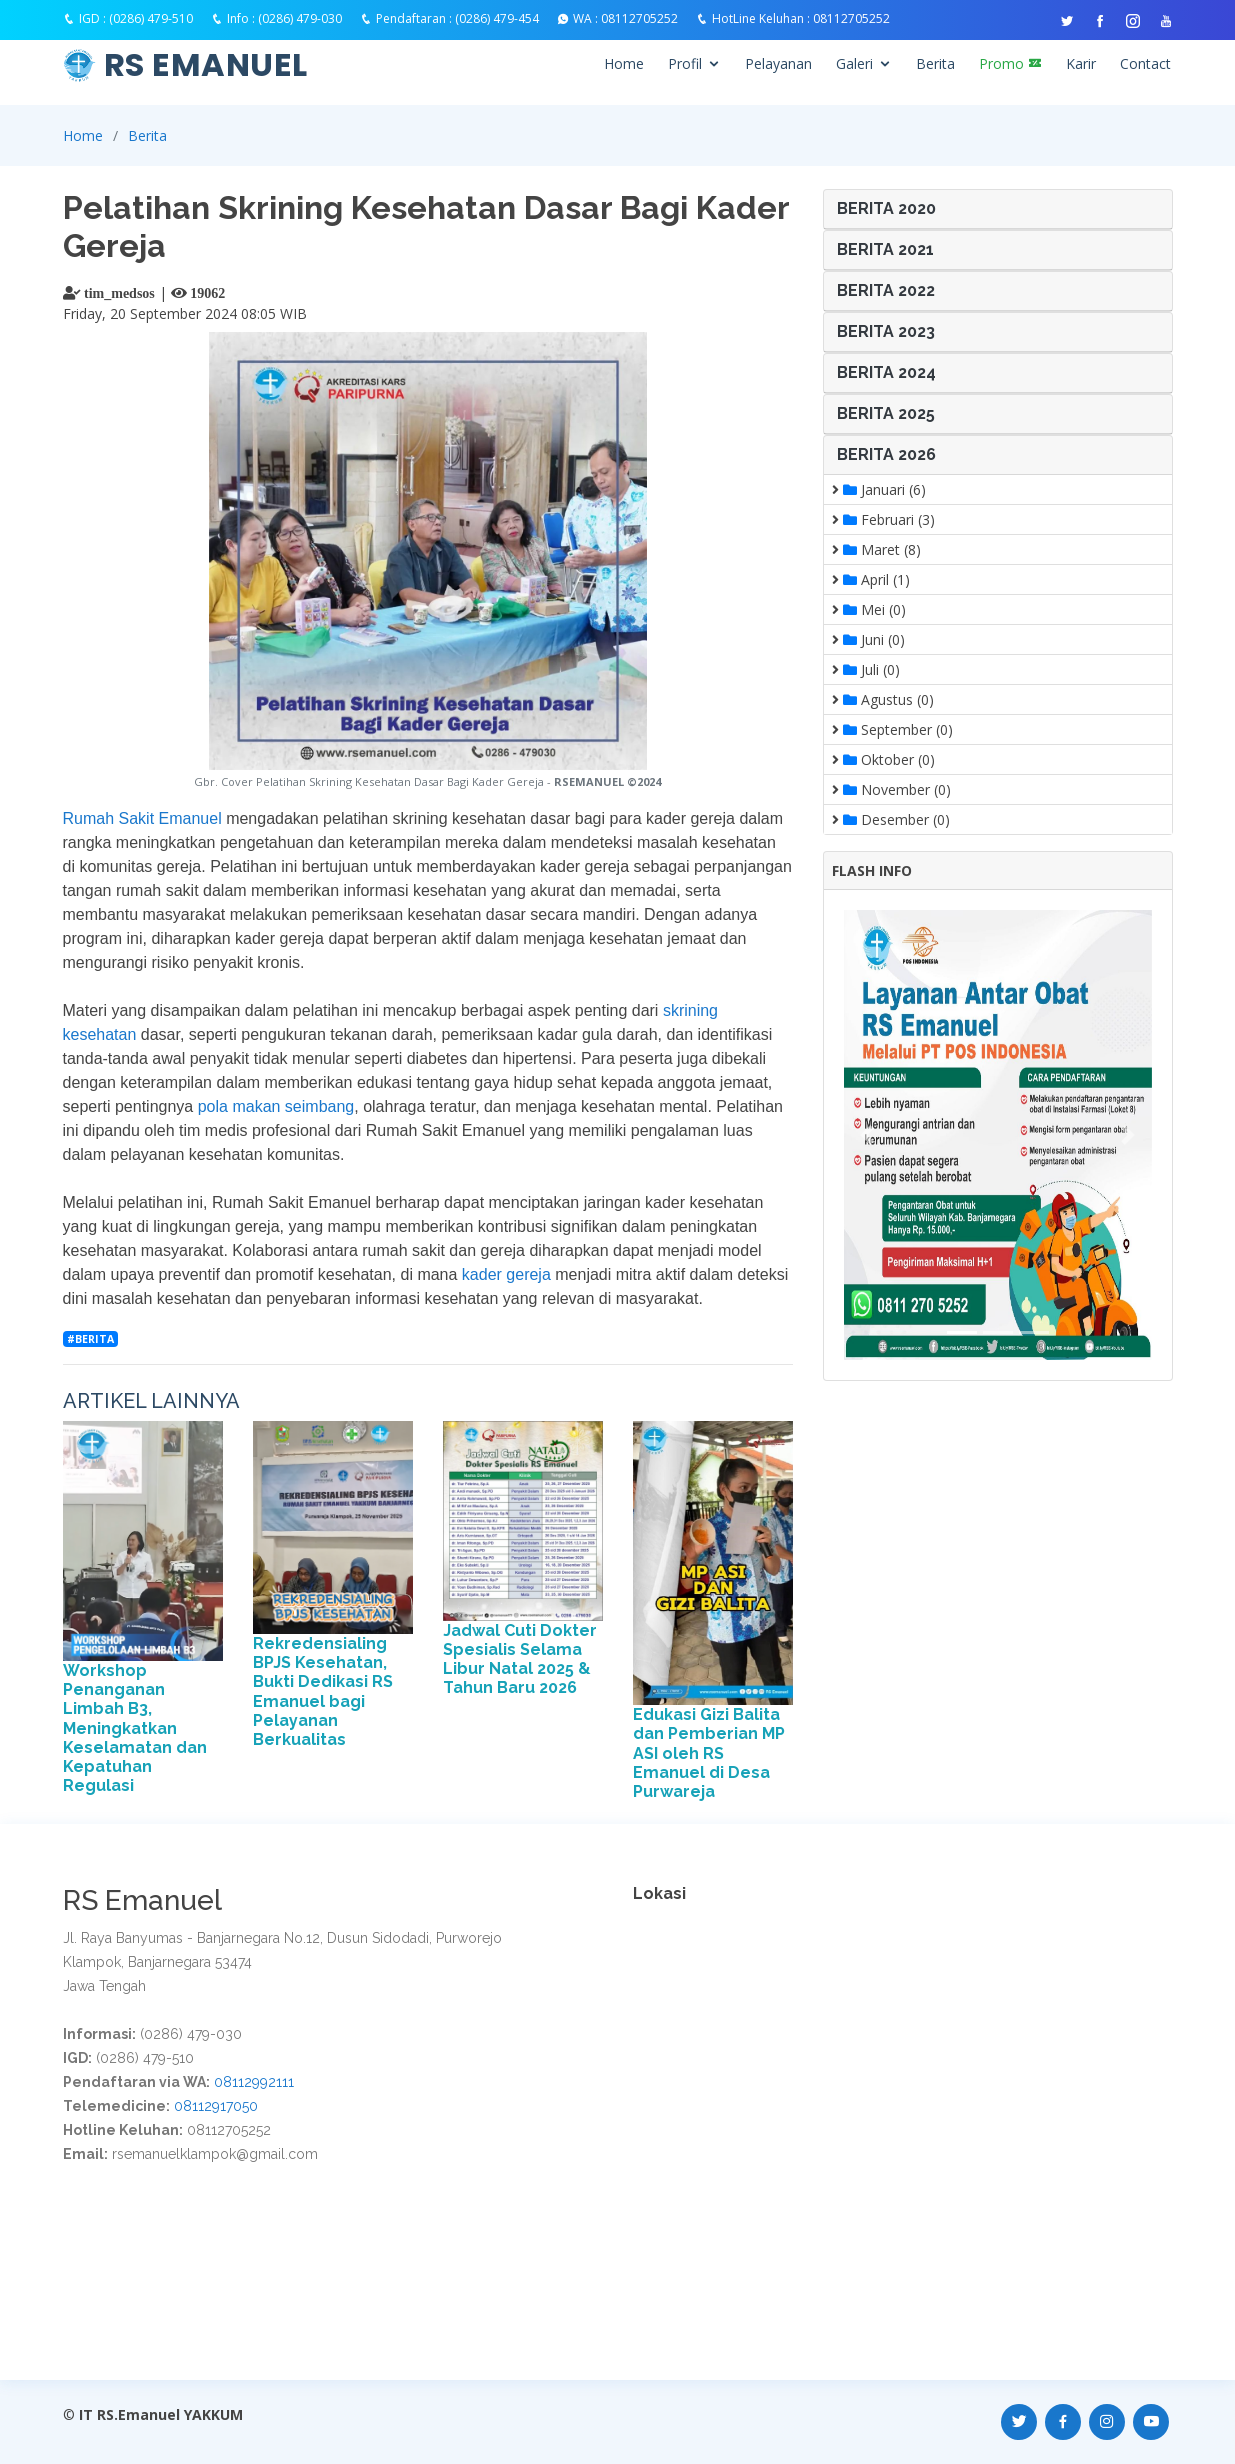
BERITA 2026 (886, 454)
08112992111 (254, 2082)
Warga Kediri (959, 1933)
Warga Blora (869, 1933)
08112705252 (639, 18)
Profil (685, 63)
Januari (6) (879, 489)
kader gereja (506, 1274)
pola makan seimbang (276, 1106)
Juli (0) (866, 669)
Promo (1010, 63)
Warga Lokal (776, 1933)
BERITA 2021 (885, 249)
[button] (867, 1135)
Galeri (854, 63)
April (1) (871, 579)
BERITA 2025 (886, 413)
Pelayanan (778, 63)
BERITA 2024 (886, 372)
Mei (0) (869, 609)
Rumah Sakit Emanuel (145, 818)
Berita (935, 63)
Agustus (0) (883, 699)
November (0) (891, 789)
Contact (1145, 63)
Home (624, 63)
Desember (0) (891, 819)
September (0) (892, 729)
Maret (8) (876, 549)
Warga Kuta (1046, 1933)
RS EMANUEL (206, 64)
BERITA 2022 (886, 290)
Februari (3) (883, 519)
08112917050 (216, 2106)
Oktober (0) (883, 759)
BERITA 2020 (886, 208)
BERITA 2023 (886, 331)
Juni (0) (868, 639)
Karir (1081, 63)
